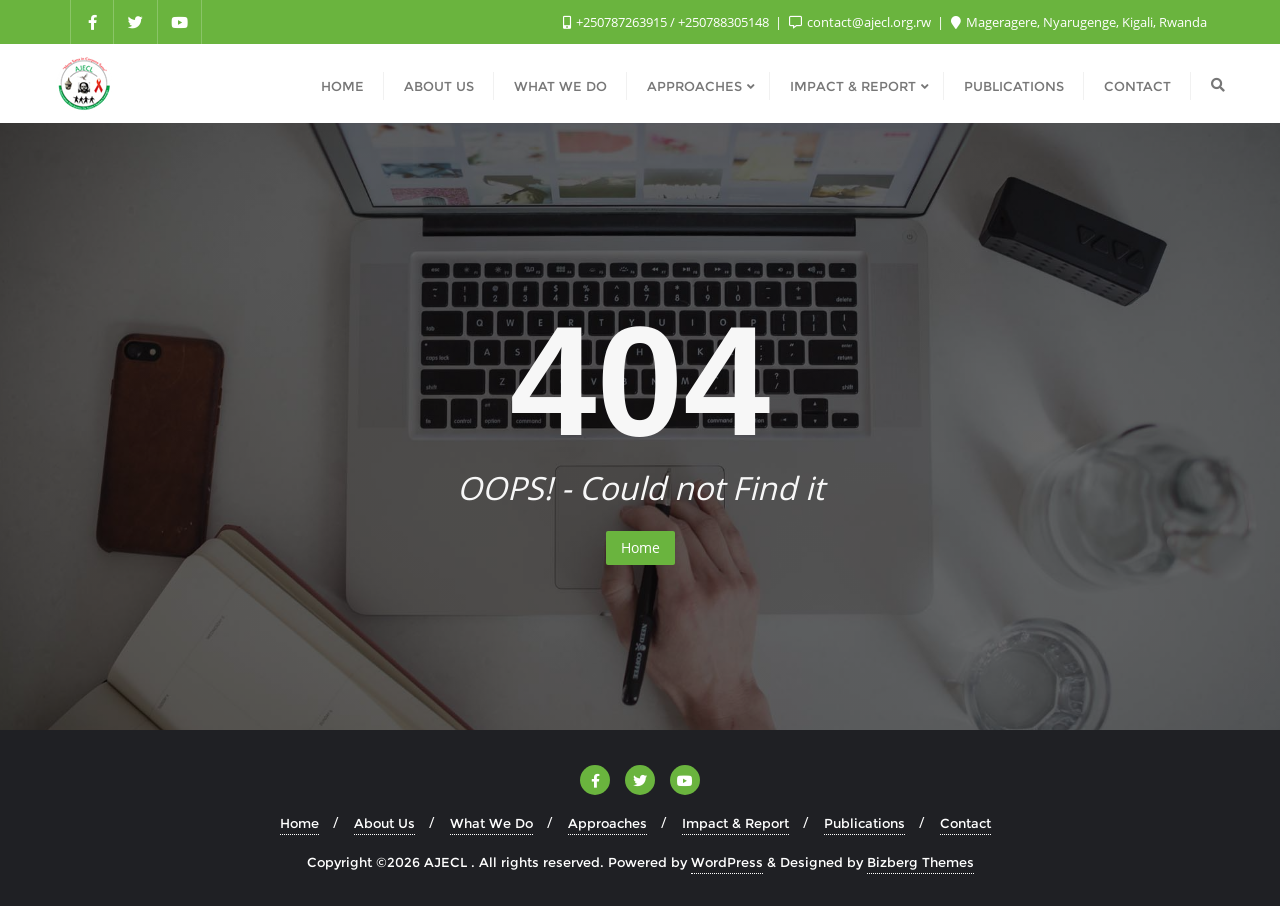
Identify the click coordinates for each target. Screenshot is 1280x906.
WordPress (727, 862)
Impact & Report (735, 823)
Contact (965, 823)
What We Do (491, 823)
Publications (864, 823)
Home (640, 547)
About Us (384, 823)
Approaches (607, 823)
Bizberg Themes (920, 862)
